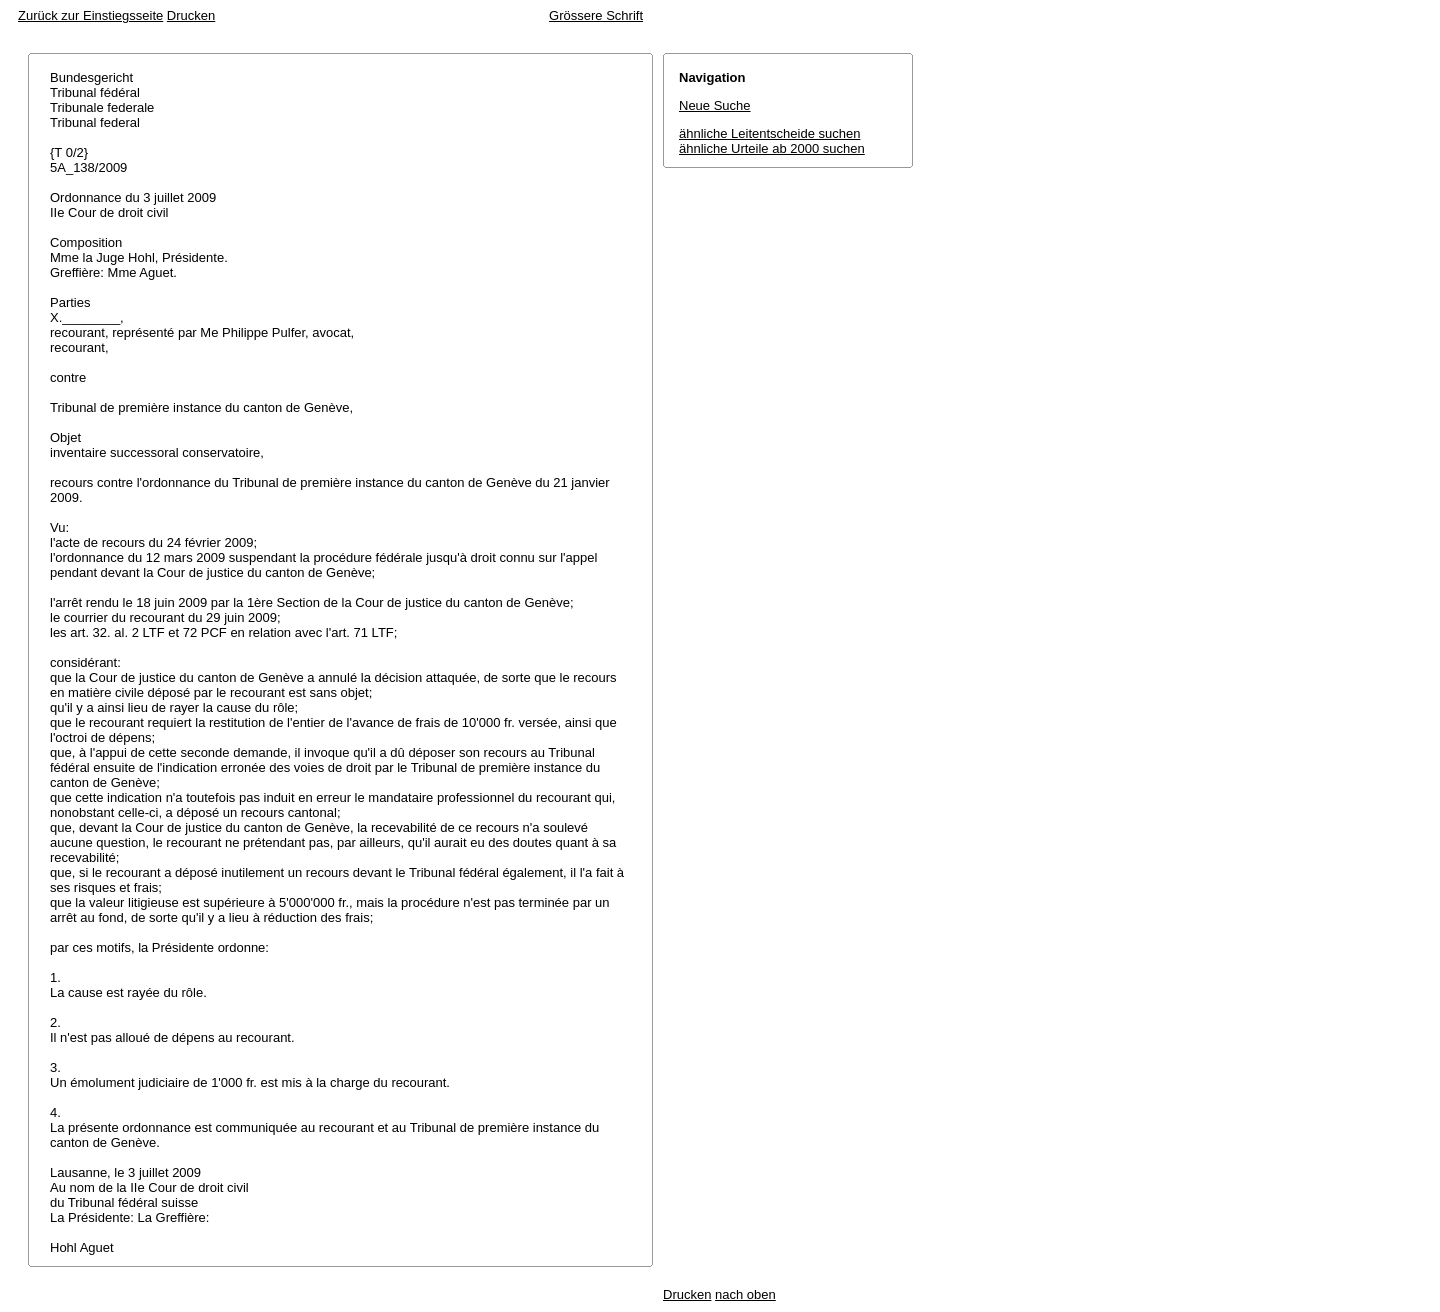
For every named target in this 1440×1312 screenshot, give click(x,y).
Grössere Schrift (596, 15)
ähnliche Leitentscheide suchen (769, 133)
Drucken (191, 15)
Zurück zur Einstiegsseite (90, 15)
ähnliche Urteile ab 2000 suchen (772, 148)
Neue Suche (715, 105)
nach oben (745, 1294)
